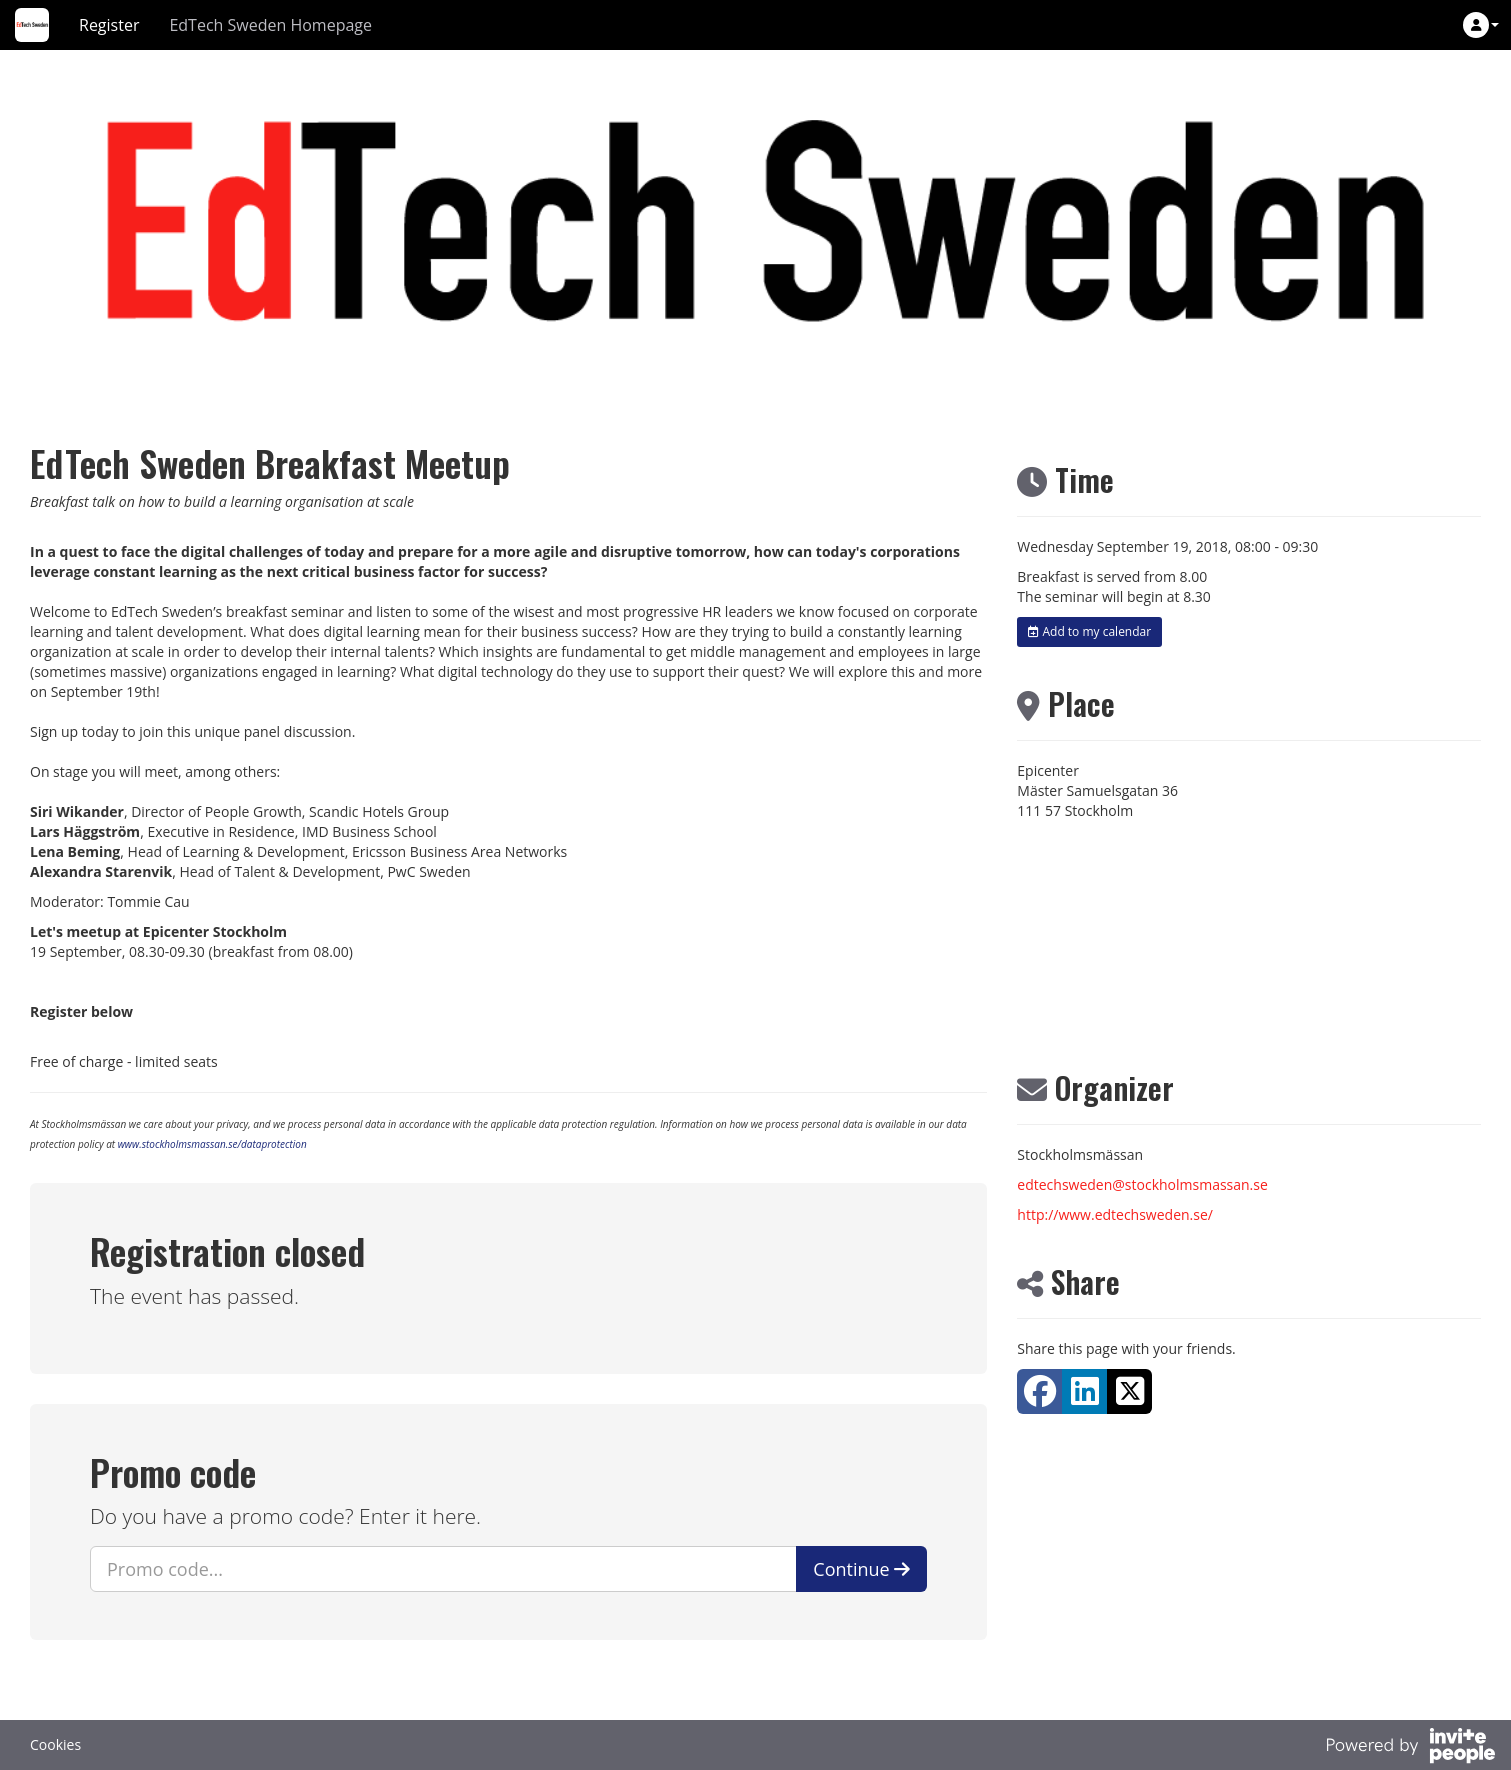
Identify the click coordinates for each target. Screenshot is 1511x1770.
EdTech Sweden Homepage (270, 25)
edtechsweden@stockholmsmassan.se (1142, 1184)
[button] (1481, 25)
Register (109, 25)
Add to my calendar (1089, 631)
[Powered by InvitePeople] (1410, 1748)
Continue (861, 1569)
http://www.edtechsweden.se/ (1115, 1214)
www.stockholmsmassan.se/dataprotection (212, 1144)
